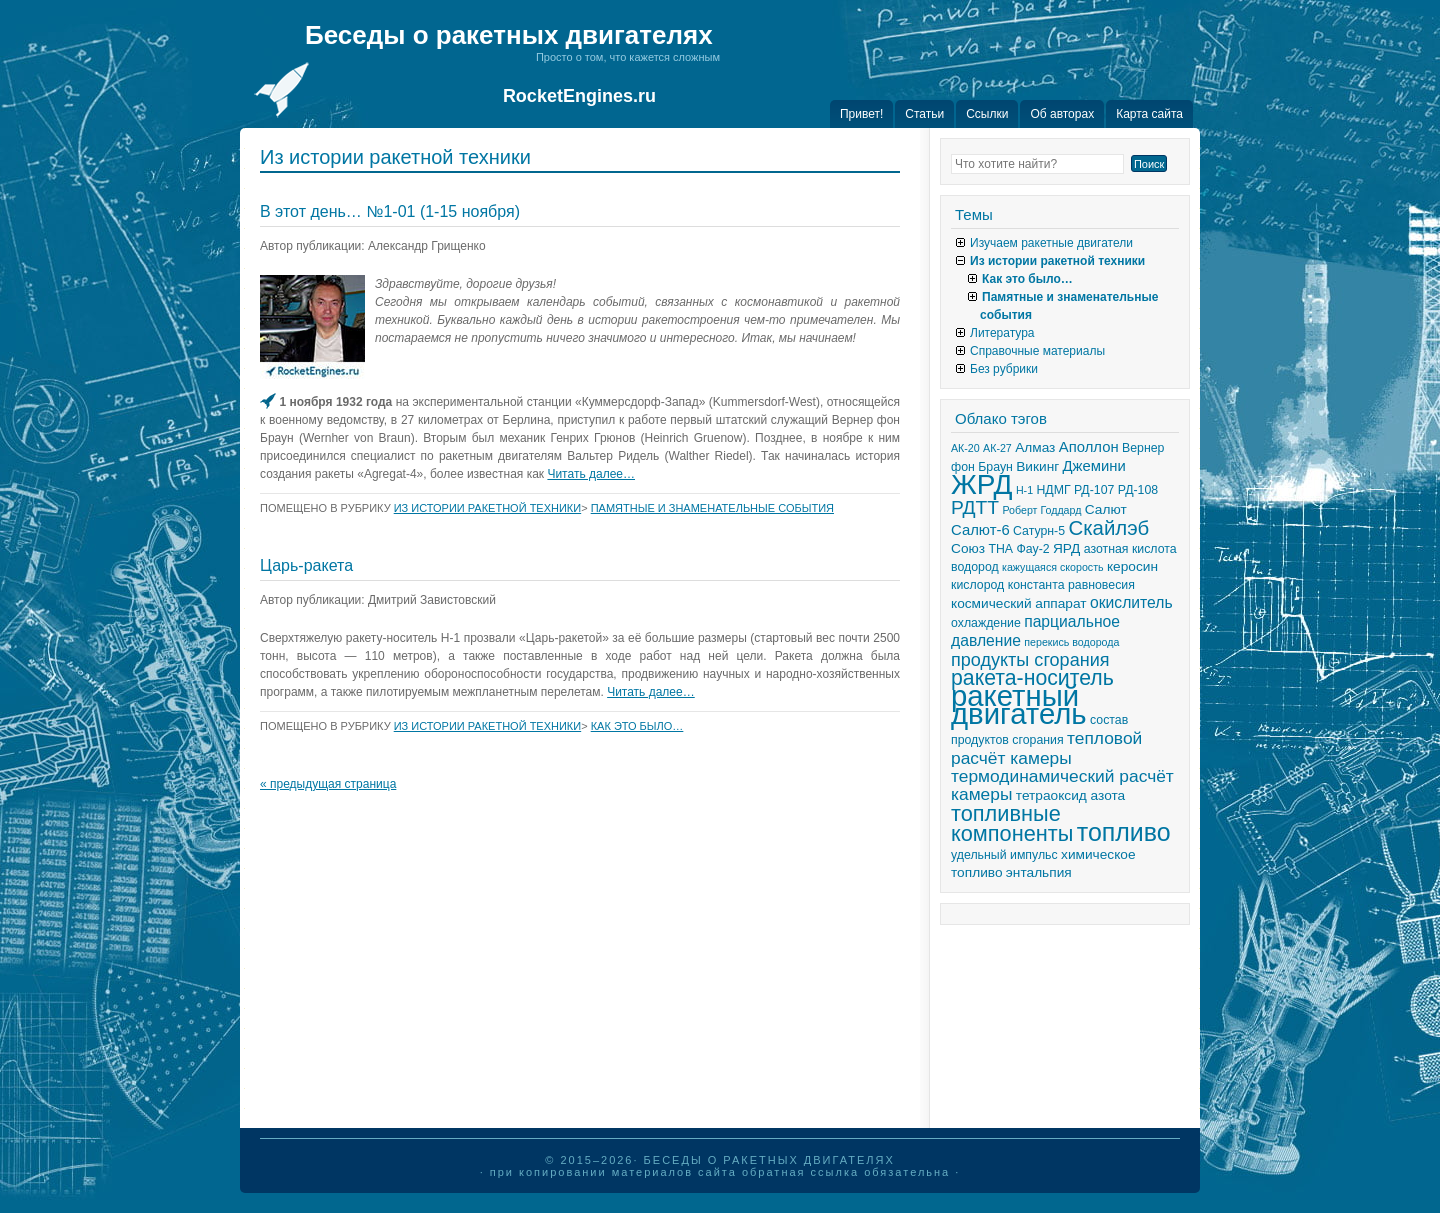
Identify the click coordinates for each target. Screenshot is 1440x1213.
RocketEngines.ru (579, 96)
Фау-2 (1032, 549)
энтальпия (1039, 872)
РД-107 (1094, 490)
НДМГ (1053, 490)
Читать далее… (591, 474)
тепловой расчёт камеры (1046, 748)
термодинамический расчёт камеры (1062, 785)
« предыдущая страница (328, 784)
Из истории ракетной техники (488, 508)
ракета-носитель (1032, 678)
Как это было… (637, 726)
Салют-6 (980, 530)
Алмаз (1035, 447)
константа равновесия (1071, 585)
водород (975, 567)
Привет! (861, 114)
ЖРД (982, 484)
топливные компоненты (1012, 823)
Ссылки (987, 114)
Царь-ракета (306, 565)
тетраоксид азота (1070, 795)
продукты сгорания (1030, 660)
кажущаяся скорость (1053, 567)
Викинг (1037, 466)
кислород (977, 585)
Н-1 (1024, 490)
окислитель (1131, 602)
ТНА (1000, 549)
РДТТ (975, 507)
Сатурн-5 (1039, 531)
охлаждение (986, 623)
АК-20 (965, 448)
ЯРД (1066, 548)
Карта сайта (1149, 114)
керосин (1132, 566)
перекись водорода (1071, 642)
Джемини (1094, 466)
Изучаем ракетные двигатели (1051, 243)
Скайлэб (1108, 528)
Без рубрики (1004, 369)
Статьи (924, 114)
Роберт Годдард (1041, 510)
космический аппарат (1019, 603)
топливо (1124, 832)
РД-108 (1138, 490)
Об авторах (1062, 114)
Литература (1002, 333)
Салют (1106, 509)
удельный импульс (1004, 855)
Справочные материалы (1037, 351)
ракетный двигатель (1019, 704)
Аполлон (1089, 447)
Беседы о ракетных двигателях (509, 35)
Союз (968, 548)
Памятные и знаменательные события (712, 508)
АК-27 (997, 448)
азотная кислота (1130, 549)
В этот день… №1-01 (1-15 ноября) (390, 211)
